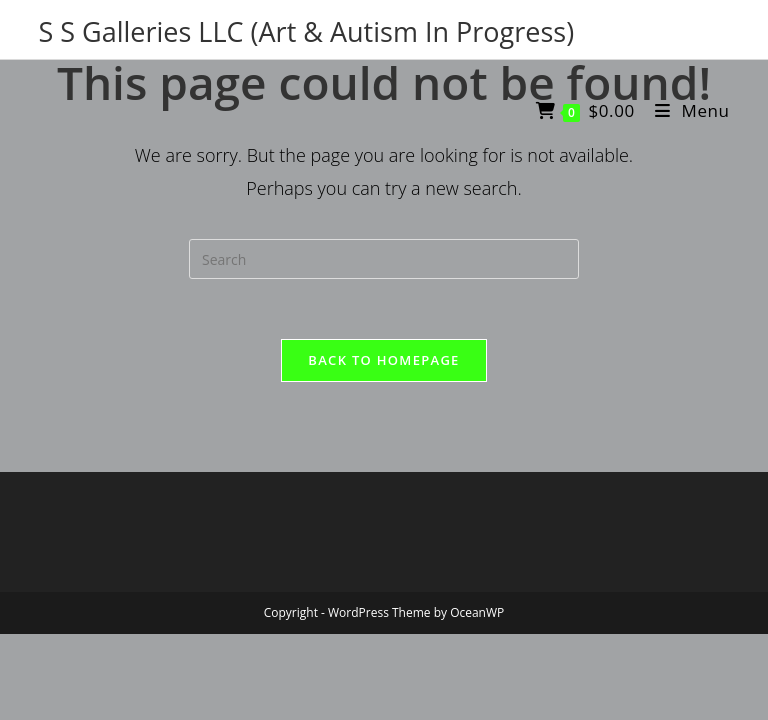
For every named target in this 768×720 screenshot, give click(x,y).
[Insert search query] (384, 259)
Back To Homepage (383, 360)
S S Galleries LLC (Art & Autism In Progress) (306, 31)
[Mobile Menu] (685, 110)
